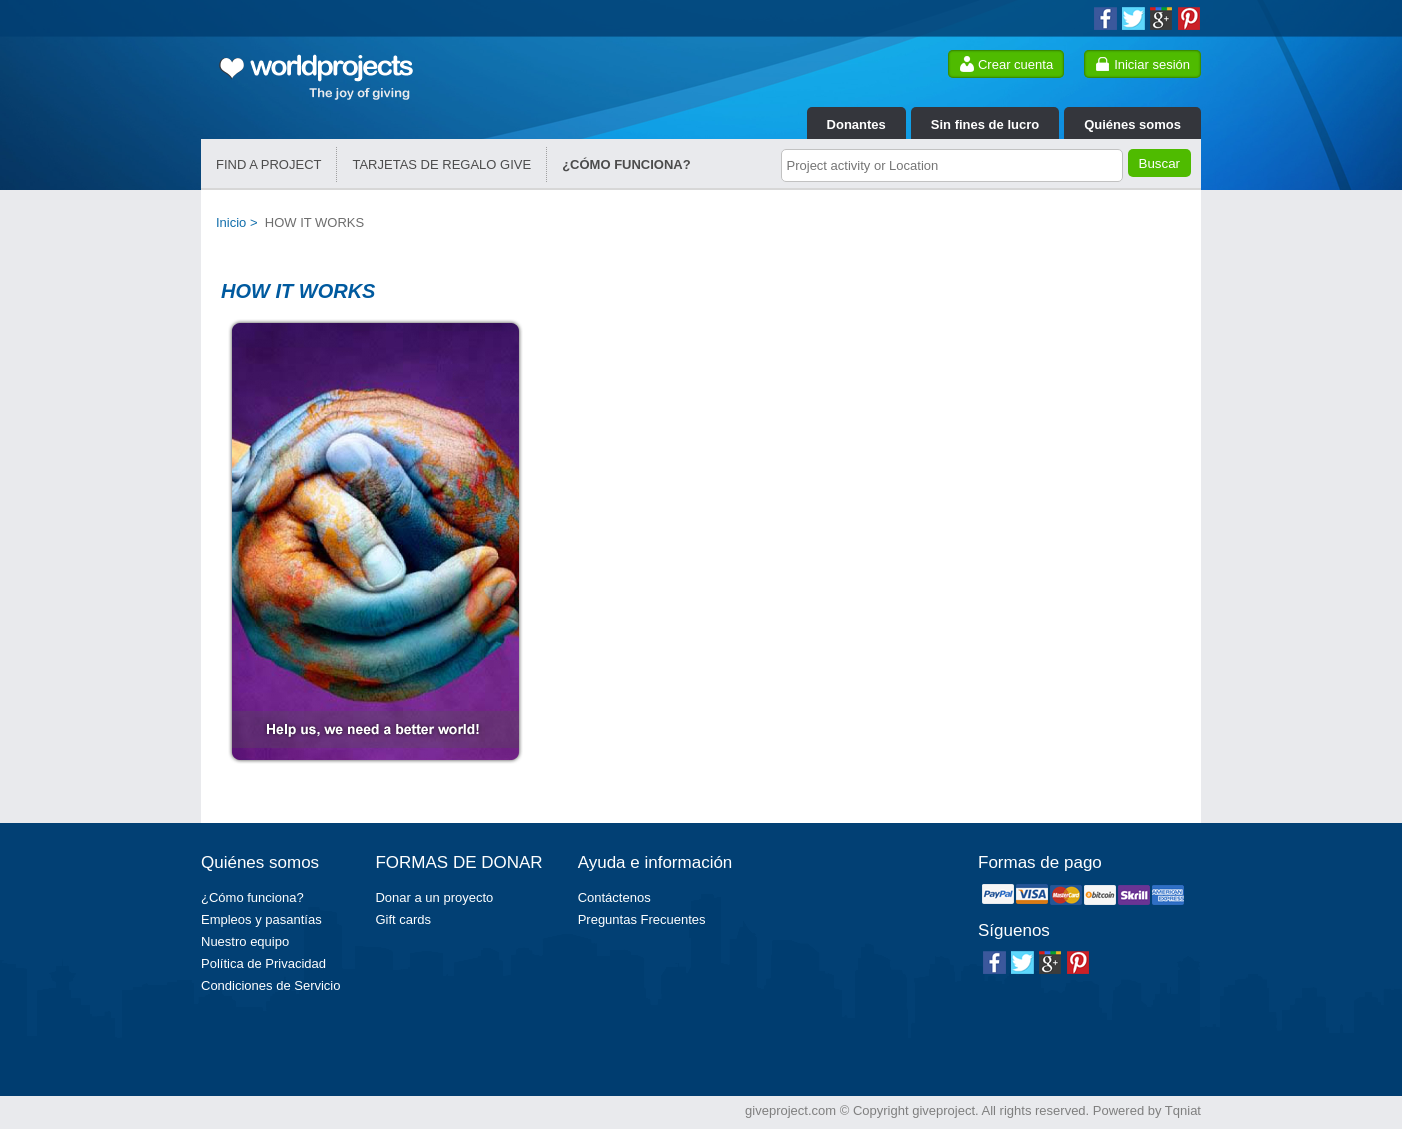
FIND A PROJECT (268, 164)
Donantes (856, 124)
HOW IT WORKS (314, 222)
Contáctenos (614, 897)
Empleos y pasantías (261, 919)
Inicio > (240, 222)
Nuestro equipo (245, 941)
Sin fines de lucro (985, 124)
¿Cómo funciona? (252, 897)
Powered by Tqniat (1147, 1110)
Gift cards (403, 919)
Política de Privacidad (263, 963)
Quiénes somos (1132, 124)
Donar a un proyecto (434, 897)
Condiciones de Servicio (270, 985)
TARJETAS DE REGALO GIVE (441, 164)
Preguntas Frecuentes (642, 919)
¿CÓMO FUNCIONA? (626, 164)
